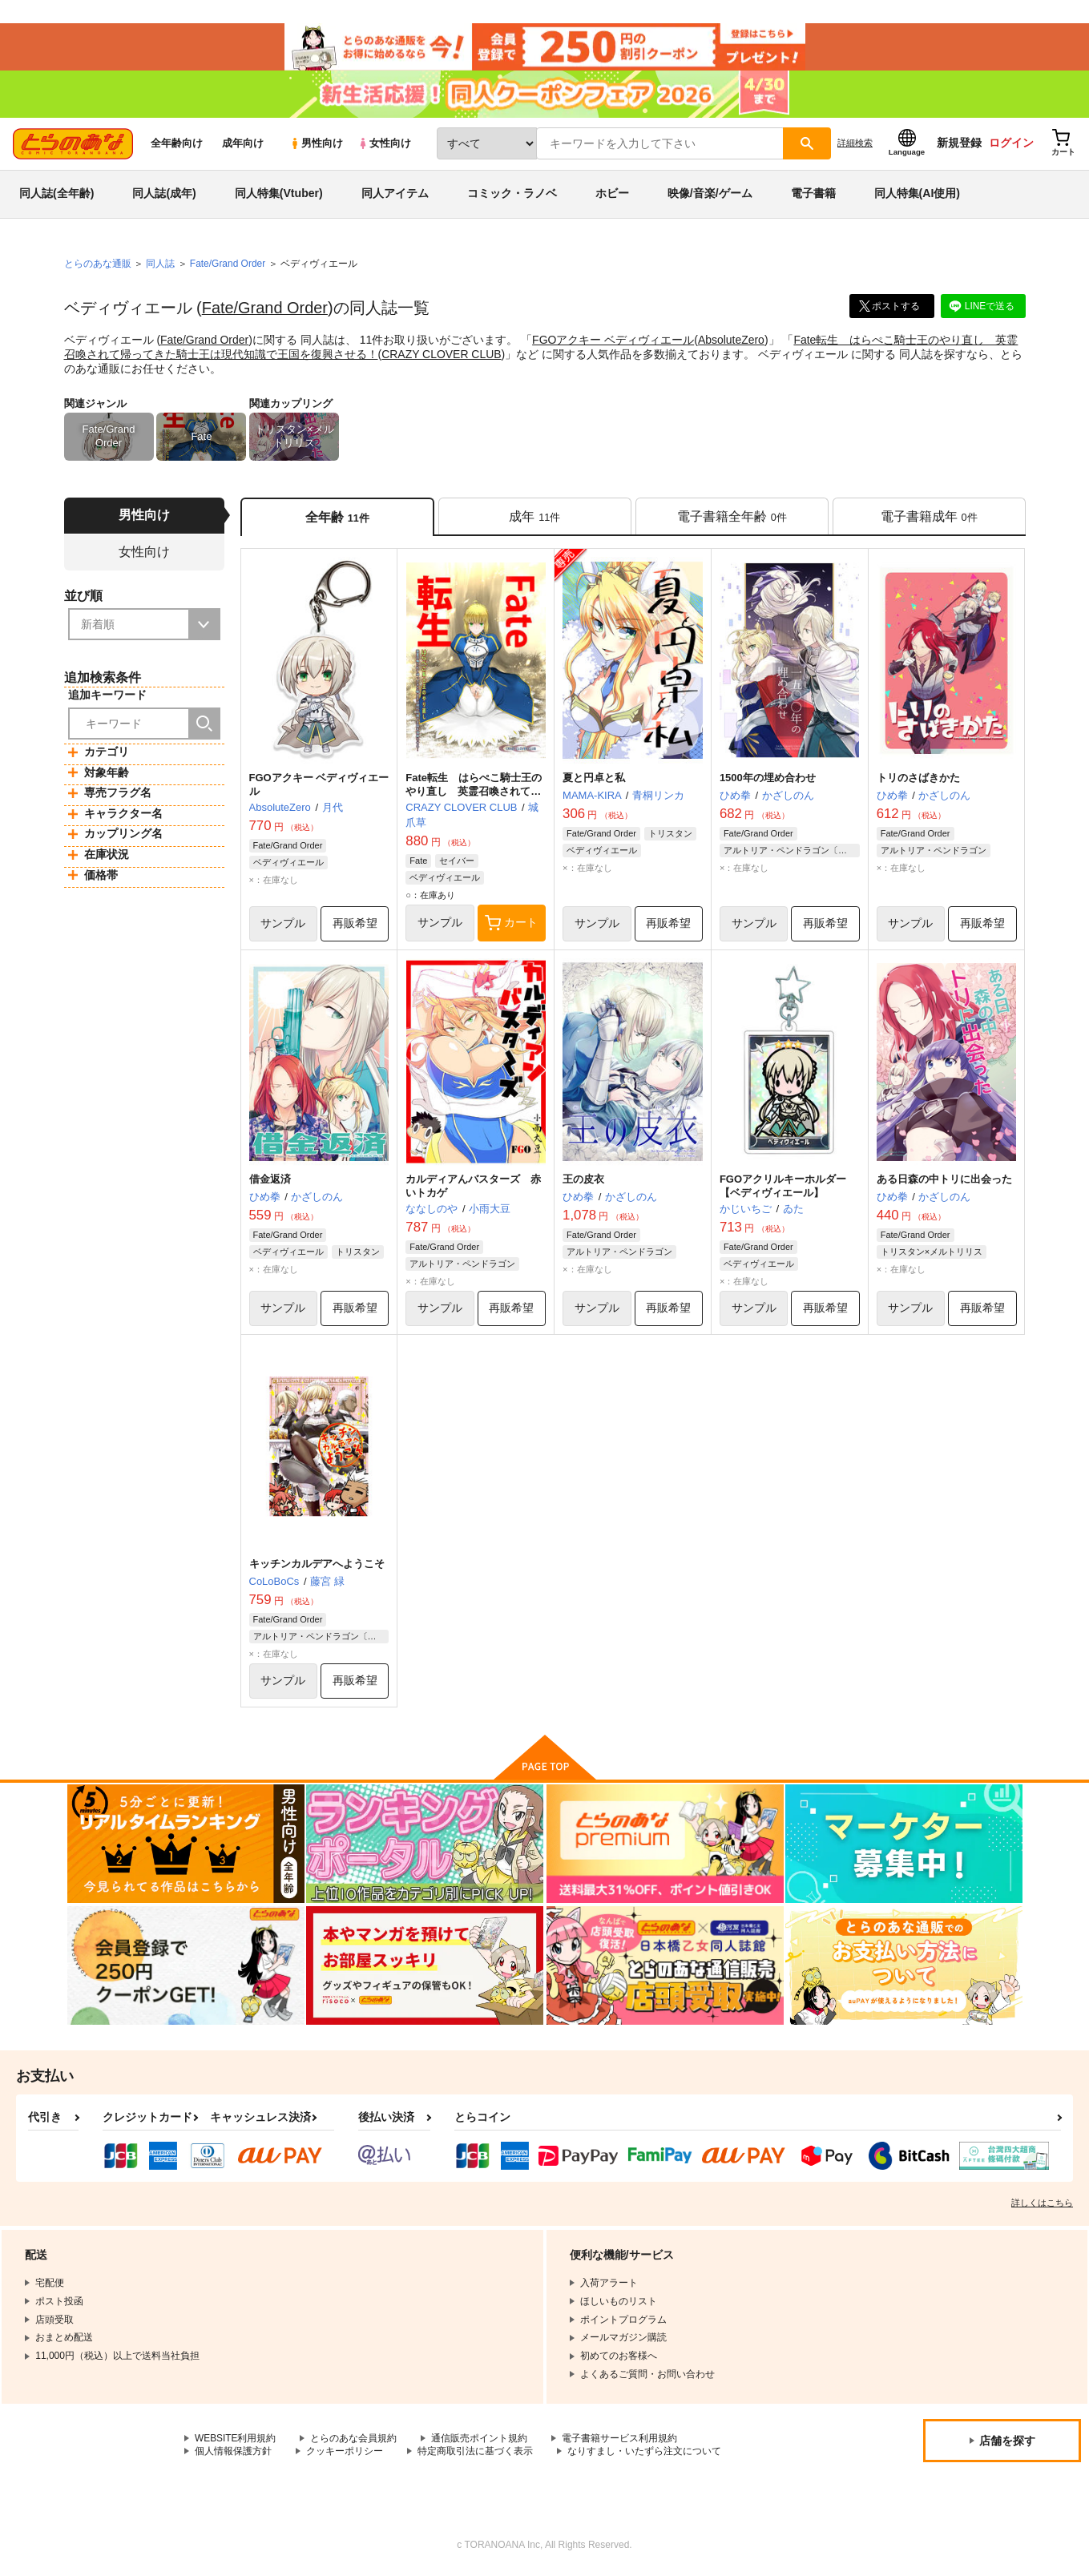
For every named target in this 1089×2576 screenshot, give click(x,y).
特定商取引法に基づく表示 (475, 2454)
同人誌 (160, 265)
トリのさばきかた (918, 780)
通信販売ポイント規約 (480, 2440)
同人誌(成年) (164, 195)
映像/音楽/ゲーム (710, 195)
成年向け (243, 145)
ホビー (612, 195)
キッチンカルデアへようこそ (317, 1566)
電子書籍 (813, 195)
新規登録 (959, 145)
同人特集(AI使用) (917, 195)
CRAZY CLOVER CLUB (441, 355)
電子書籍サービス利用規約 (620, 2440)
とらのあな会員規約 (354, 2440)
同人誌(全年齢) (56, 195)
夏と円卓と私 (594, 780)
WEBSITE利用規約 (235, 2440)
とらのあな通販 (97, 265)
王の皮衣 (583, 1181)
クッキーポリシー (344, 2454)
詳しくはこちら (1042, 2205)
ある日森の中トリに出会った (944, 1181)
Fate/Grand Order (265, 310)
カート (511, 925)
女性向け (384, 145)
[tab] (534, 518)
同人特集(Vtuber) (279, 195)
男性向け (316, 145)
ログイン (1011, 145)
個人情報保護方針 (233, 2454)
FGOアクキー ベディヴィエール (613, 341)
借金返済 (270, 1181)
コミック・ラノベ (512, 195)
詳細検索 (855, 145)
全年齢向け (177, 145)
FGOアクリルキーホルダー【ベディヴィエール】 (783, 1188)
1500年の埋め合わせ (768, 780)
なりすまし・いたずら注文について (644, 2454)
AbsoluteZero (731, 341)
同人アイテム (395, 195)
